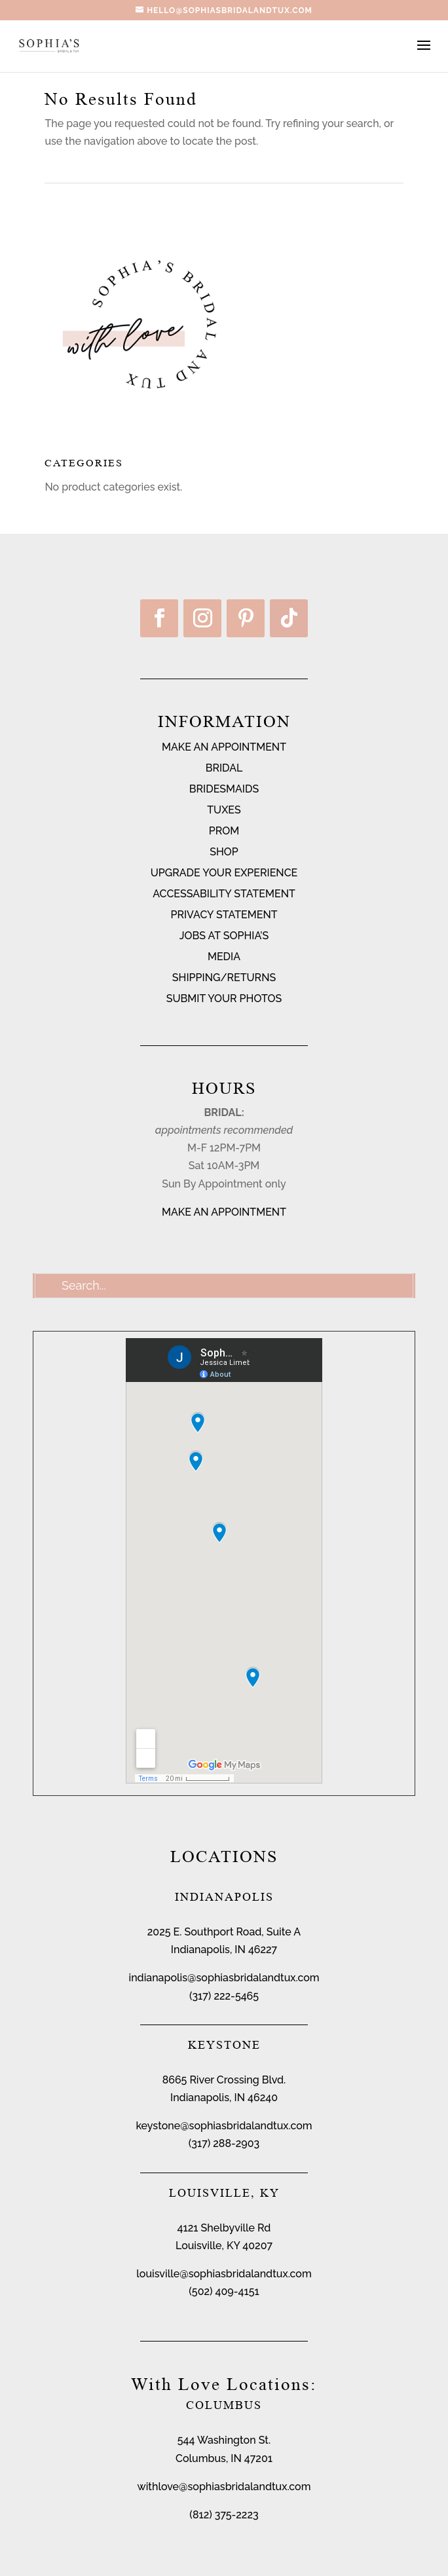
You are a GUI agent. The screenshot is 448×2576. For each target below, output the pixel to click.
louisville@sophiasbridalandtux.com (223, 2274)
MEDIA (224, 956)
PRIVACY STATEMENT (223, 914)
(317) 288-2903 (224, 2143)
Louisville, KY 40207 (224, 2245)
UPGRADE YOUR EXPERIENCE (224, 873)
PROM (224, 831)
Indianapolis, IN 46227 (224, 1949)
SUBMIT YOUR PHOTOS (224, 998)
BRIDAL (224, 768)
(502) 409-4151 (224, 2291)
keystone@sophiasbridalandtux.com (224, 2125)
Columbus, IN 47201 (224, 2458)
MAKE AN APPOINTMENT (224, 747)
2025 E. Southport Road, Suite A (224, 1932)
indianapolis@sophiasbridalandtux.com (223, 1977)
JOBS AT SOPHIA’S (224, 935)
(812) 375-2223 (223, 2515)
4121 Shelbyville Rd (224, 2228)
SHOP (224, 852)
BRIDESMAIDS (224, 789)
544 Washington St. (224, 2440)
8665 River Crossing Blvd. (224, 2080)
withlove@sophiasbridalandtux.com (224, 2486)
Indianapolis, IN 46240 (224, 2097)
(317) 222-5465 (224, 1996)
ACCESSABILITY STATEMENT (224, 893)
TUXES (224, 810)
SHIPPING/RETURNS (224, 977)
